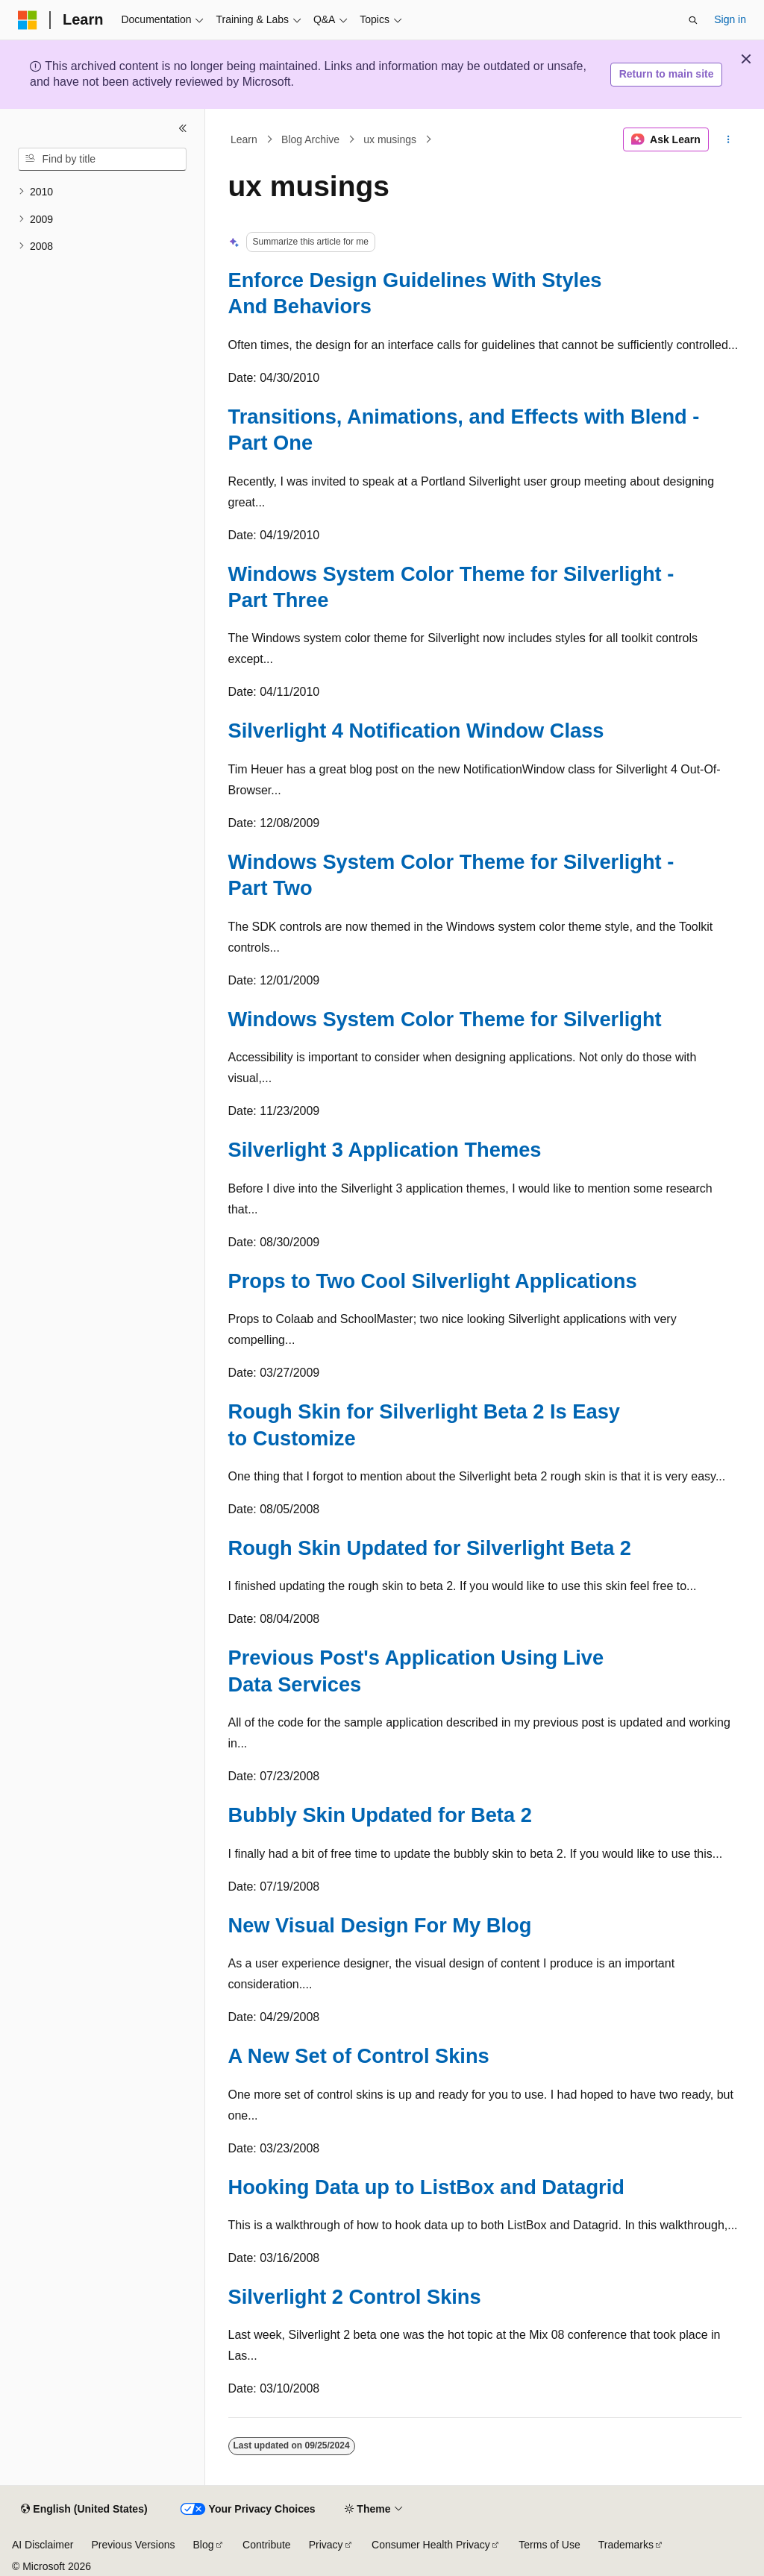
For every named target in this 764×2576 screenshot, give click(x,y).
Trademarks (626, 2545)
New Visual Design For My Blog (380, 1925)
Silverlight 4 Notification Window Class (416, 730)
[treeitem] (102, 192)
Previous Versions (133, 2545)
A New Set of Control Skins (358, 2055)
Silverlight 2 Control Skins (354, 2296)
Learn (244, 139)
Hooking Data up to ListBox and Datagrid (426, 2187)
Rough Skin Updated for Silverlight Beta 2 (430, 1547)
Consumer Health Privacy (431, 2545)
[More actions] (728, 139)
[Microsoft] (27, 20)
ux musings (389, 139)
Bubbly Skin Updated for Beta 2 (380, 1814)
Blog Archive (310, 139)
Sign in (730, 19)
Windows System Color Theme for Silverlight (445, 1019)
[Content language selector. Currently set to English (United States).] (84, 2510)
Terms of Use (549, 2545)
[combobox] (102, 160)
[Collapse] (182, 128)
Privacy (326, 2545)
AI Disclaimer (42, 2545)
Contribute (266, 2545)
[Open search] (693, 20)
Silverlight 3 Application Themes (385, 1149)
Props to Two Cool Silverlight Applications (432, 1280)
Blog (203, 2545)
